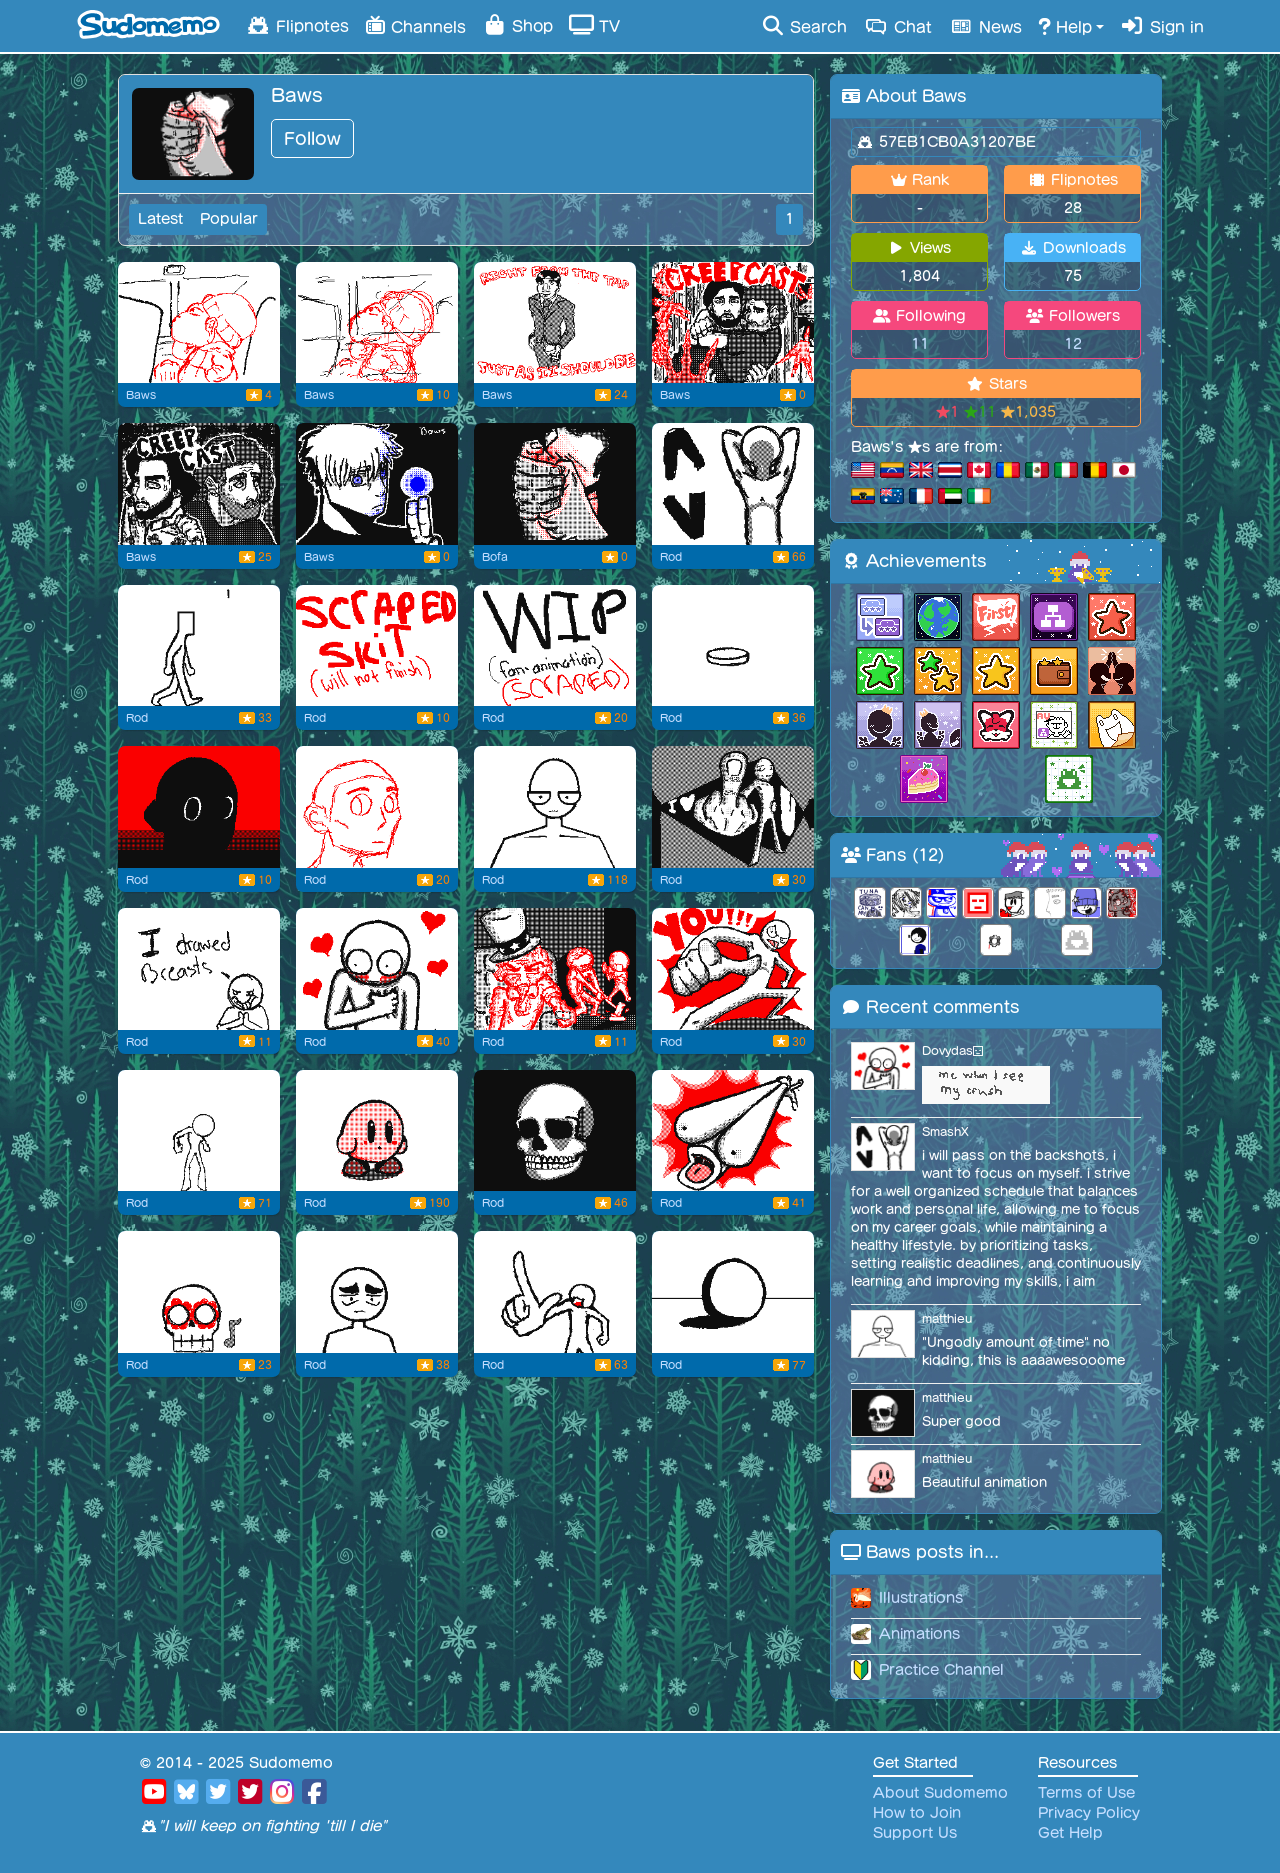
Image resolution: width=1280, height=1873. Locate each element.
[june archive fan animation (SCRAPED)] (555, 646)
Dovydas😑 (953, 1050)
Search (803, 26)
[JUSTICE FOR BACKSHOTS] (733, 484)
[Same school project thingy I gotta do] (199, 323)
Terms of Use (1086, 1793)
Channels (415, 24)
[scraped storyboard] (377, 646)
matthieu (947, 1318)
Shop (517, 25)
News (985, 26)
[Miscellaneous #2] (377, 969)
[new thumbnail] (555, 484)
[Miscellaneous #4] (199, 807)
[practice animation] (199, 646)
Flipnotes (297, 25)
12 (1073, 344)
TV (594, 25)
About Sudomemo (940, 1793)
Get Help (1070, 1833)
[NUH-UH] (555, 1292)
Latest (160, 219)
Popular (229, 219)
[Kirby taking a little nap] (377, 1131)
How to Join (917, 1813)
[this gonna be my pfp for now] (733, 1131)
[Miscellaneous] (555, 969)
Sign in (1162, 26)
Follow (312, 138)
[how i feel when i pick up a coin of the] (733, 646)
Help (1065, 26)
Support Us (915, 1833)
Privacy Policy (1089, 1813)
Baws (141, 395)
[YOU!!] (733, 969)
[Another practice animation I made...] (199, 1131)
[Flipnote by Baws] (555, 323)
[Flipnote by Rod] (377, 807)
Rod (671, 557)
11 (920, 344)
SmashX (945, 1131)
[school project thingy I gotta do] (377, 323)
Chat (897, 26)
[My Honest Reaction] (733, 1292)
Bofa (495, 557)
